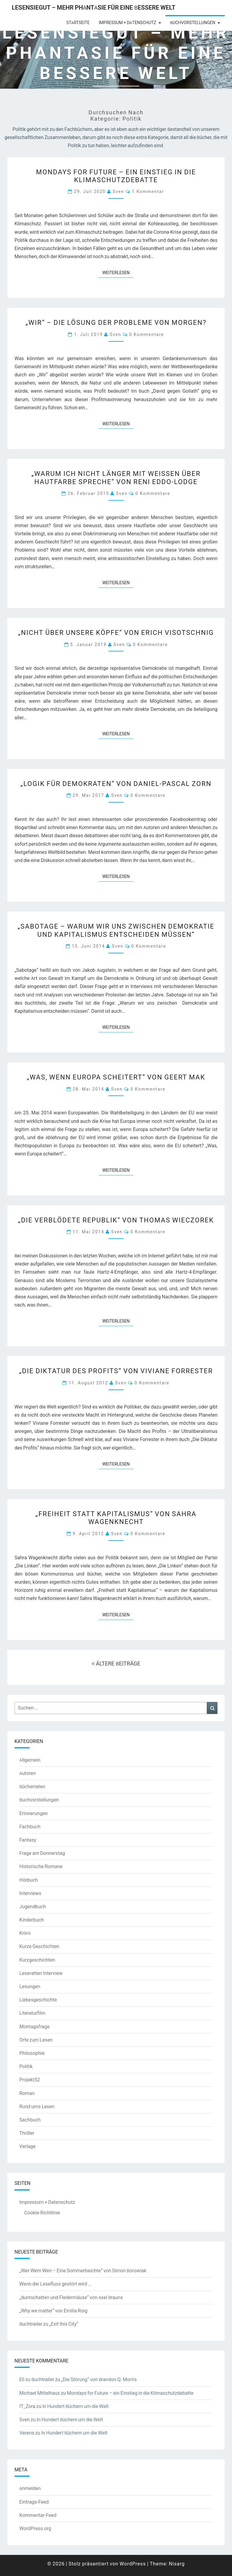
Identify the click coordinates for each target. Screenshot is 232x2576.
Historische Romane (41, 1866)
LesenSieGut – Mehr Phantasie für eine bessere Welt (94, 7)
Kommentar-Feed (37, 2515)
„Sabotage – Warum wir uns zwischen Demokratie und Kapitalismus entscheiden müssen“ (116, 930)
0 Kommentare (146, 334)
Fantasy (27, 1840)
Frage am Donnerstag (42, 1853)
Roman (27, 2093)
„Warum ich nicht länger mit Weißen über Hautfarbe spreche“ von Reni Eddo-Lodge (116, 477)
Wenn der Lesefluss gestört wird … (55, 2284)
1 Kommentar (148, 191)
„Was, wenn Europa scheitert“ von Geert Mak (116, 1077)
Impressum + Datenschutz (127, 22)
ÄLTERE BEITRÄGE (116, 1663)
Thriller (26, 2133)
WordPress (133, 2564)
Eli (21, 2379)
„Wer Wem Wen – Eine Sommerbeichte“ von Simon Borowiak (83, 2270)
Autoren (27, 1773)
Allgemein (29, 1760)
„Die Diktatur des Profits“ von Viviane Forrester (116, 1371)
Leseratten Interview (41, 1973)
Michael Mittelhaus (39, 2393)
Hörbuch (28, 1880)
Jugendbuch (32, 1906)
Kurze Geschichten (39, 1946)
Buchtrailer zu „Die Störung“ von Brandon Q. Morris (84, 2379)
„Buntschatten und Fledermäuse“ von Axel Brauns (71, 2297)
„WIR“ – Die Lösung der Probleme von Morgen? (115, 322)
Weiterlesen (118, 272)
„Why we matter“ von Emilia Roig (53, 2311)
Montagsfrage (34, 2026)
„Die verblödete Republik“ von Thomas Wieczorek (116, 1220)
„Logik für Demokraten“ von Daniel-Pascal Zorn (116, 783)
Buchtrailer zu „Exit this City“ (48, 2324)
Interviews (30, 1893)
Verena (26, 2433)
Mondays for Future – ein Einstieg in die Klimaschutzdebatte (116, 176)
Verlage (27, 2146)
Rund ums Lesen (36, 2106)
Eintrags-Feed (34, 2502)
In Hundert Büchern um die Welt (75, 2406)
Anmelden (30, 2488)
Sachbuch (29, 2120)
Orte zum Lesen (36, 2040)
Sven (118, 191)
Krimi (25, 1933)
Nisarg (177, 2564)
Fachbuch (29, 1826)
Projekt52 (29, 2080)
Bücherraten (32, 1786)
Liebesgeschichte (38, 2000)
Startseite (78, 22)
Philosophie (31, 2053)
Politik (26, 2066)
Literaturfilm (32, 2013)
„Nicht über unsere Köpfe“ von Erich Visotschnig (116, 632)
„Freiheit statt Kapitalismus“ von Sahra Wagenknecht (116, 1518)
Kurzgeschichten (37, 1960)
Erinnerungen (33, 1813)
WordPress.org (35, 2528)
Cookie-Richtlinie (42, 2213)
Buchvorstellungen (192, 22)
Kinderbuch (31, 1920)
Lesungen (29, 1986)
